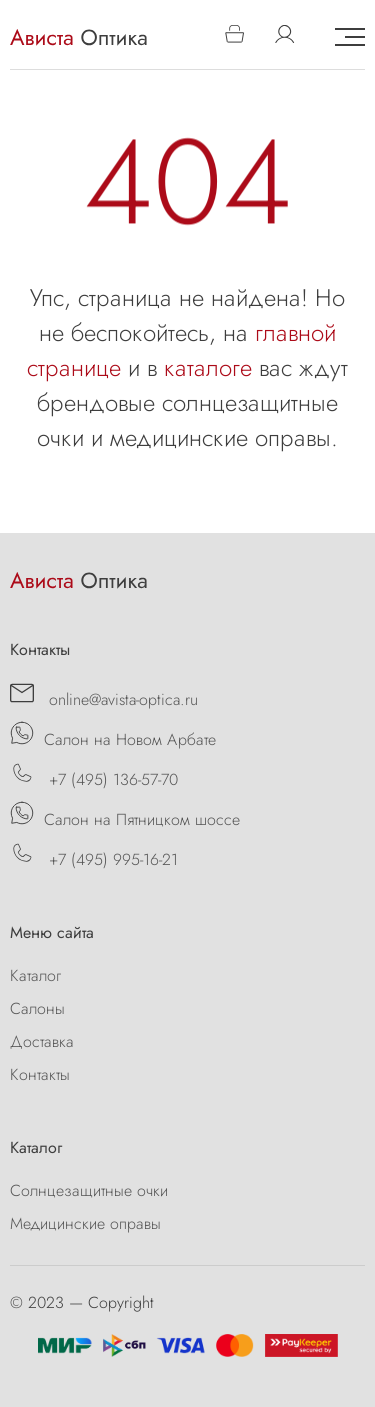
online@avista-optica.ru (104, 696)
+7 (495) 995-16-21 (94, 856)
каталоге (208, 367)
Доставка (42, 1041)
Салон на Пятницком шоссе (125, 816)
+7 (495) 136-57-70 (94, 776)
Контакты (40, 1074)
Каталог (35, 975)
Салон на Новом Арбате (113, 736)
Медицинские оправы (85, 1223)
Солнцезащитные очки (89, 1190)
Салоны (37, 1008)
